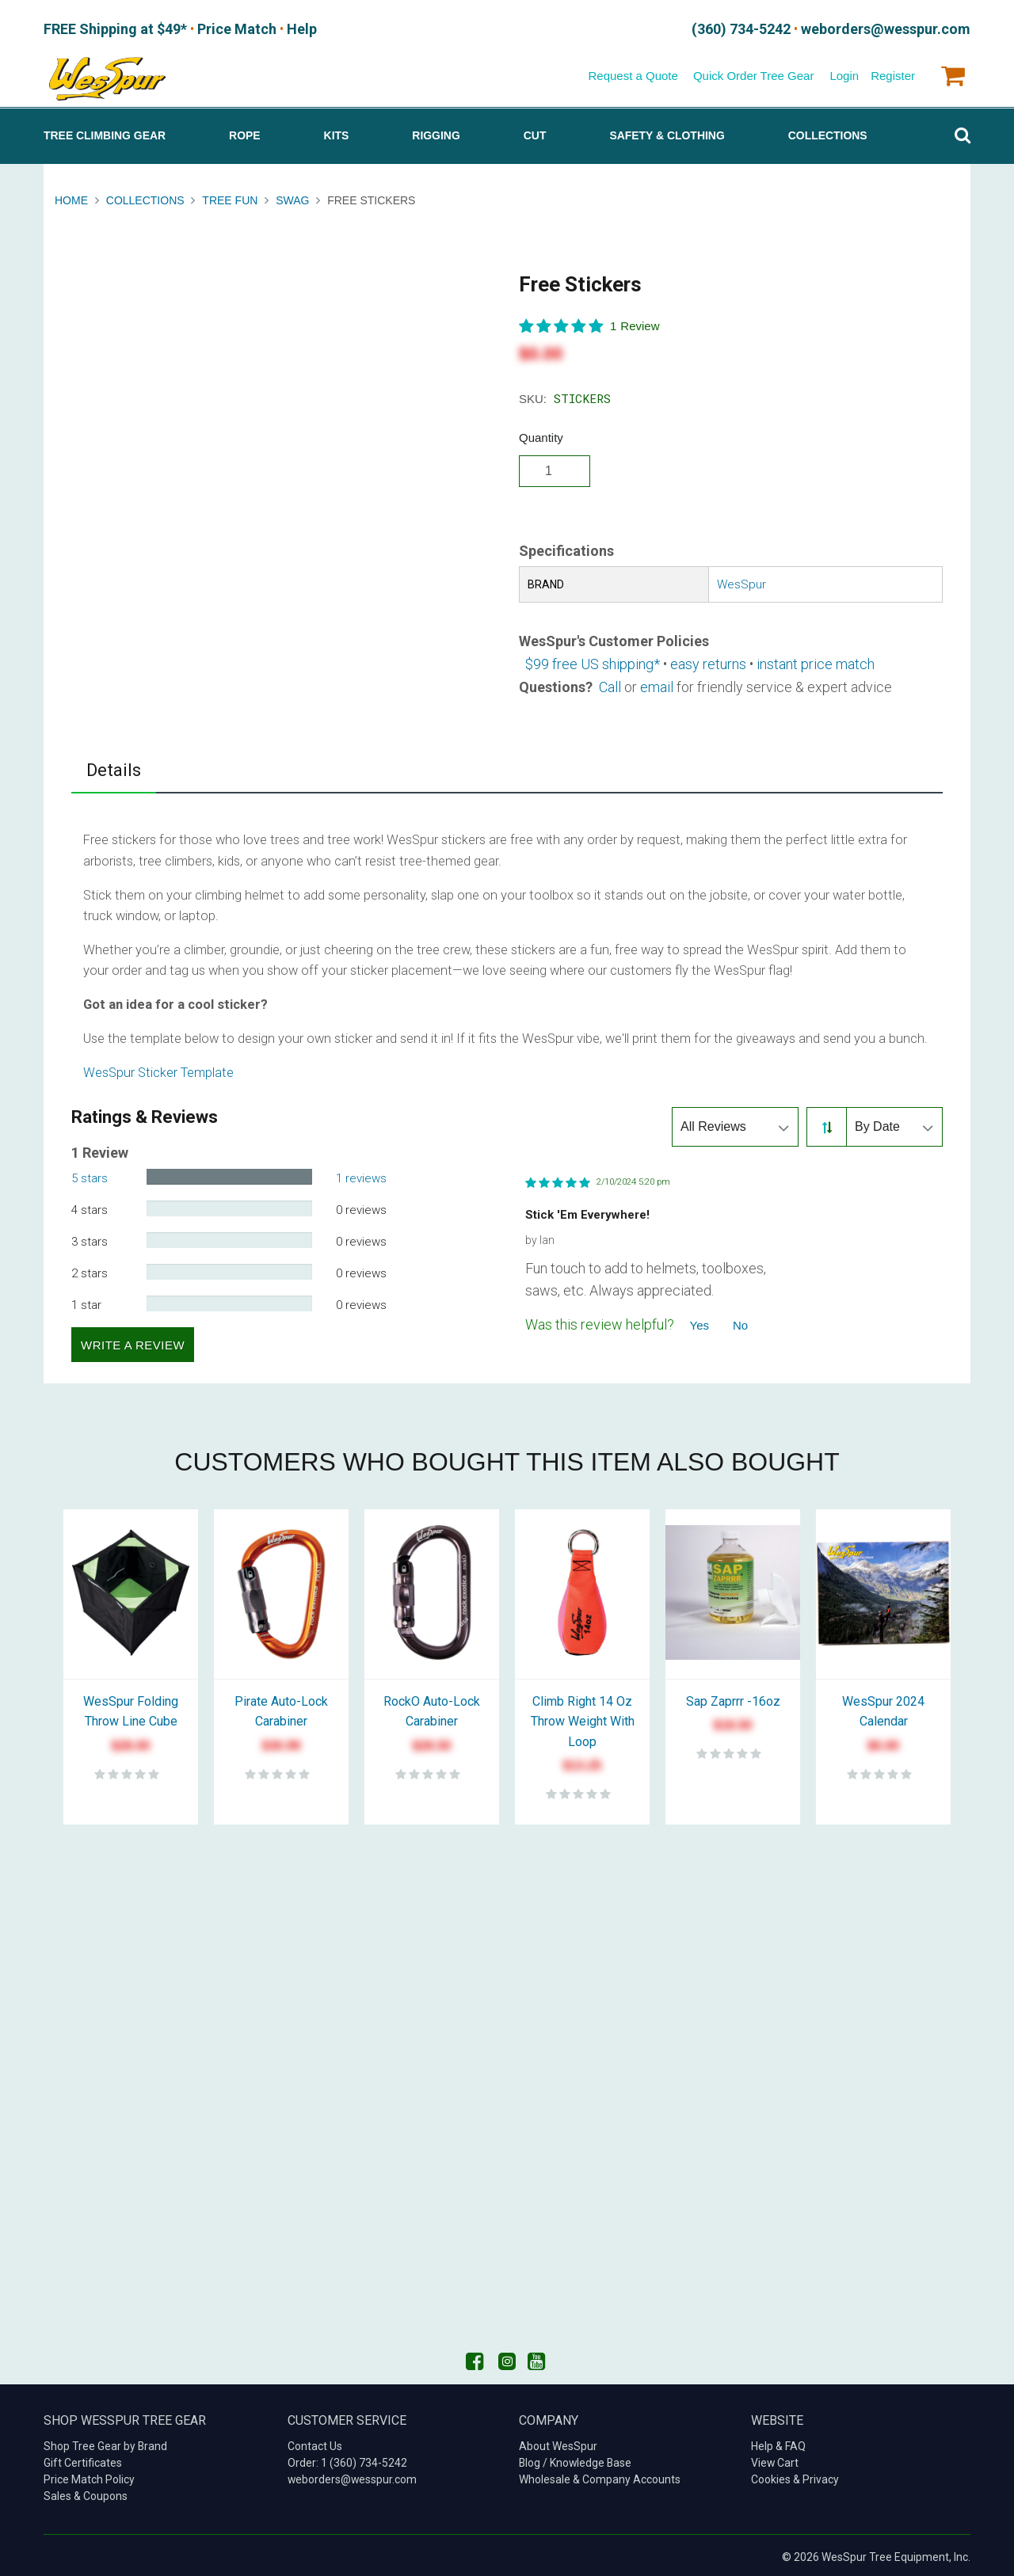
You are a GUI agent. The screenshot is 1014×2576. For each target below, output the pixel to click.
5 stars (89, 1175)
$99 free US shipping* (592, 660)
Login (844, 72)
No (740, 1322)
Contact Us (315, 2443)
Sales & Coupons (86, 2493)
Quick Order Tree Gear (753, 72)
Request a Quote (632, 72)
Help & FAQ (778, 2443)
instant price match (816, 660)
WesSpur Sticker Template (158, 1068)
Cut (535, 132)
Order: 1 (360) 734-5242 (347, 2459)
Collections (827, 132)
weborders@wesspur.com (352, 2476)
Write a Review (133, 1341)
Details (113, 766)
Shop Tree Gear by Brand (105, 2443)
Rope (245, 132)
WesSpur (741, 581)
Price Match (214, 28)
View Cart (775, 2459)
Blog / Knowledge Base (575, 2459)
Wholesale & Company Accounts (599, 2476)
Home (73, 197)
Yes (699, 1322)
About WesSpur (558, 2443)
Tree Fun (230, 197)
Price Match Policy (89, 2476)
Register (893, 72)
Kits (336, 132)
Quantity (541, 433)
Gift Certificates (83, 2459)
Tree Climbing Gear (105, 132)
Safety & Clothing (666, 132)
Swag (292, 197)
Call (610, 683)
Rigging (435, 132)
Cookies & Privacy (795, 2476)
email (656, 683)
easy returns (708, 660)
